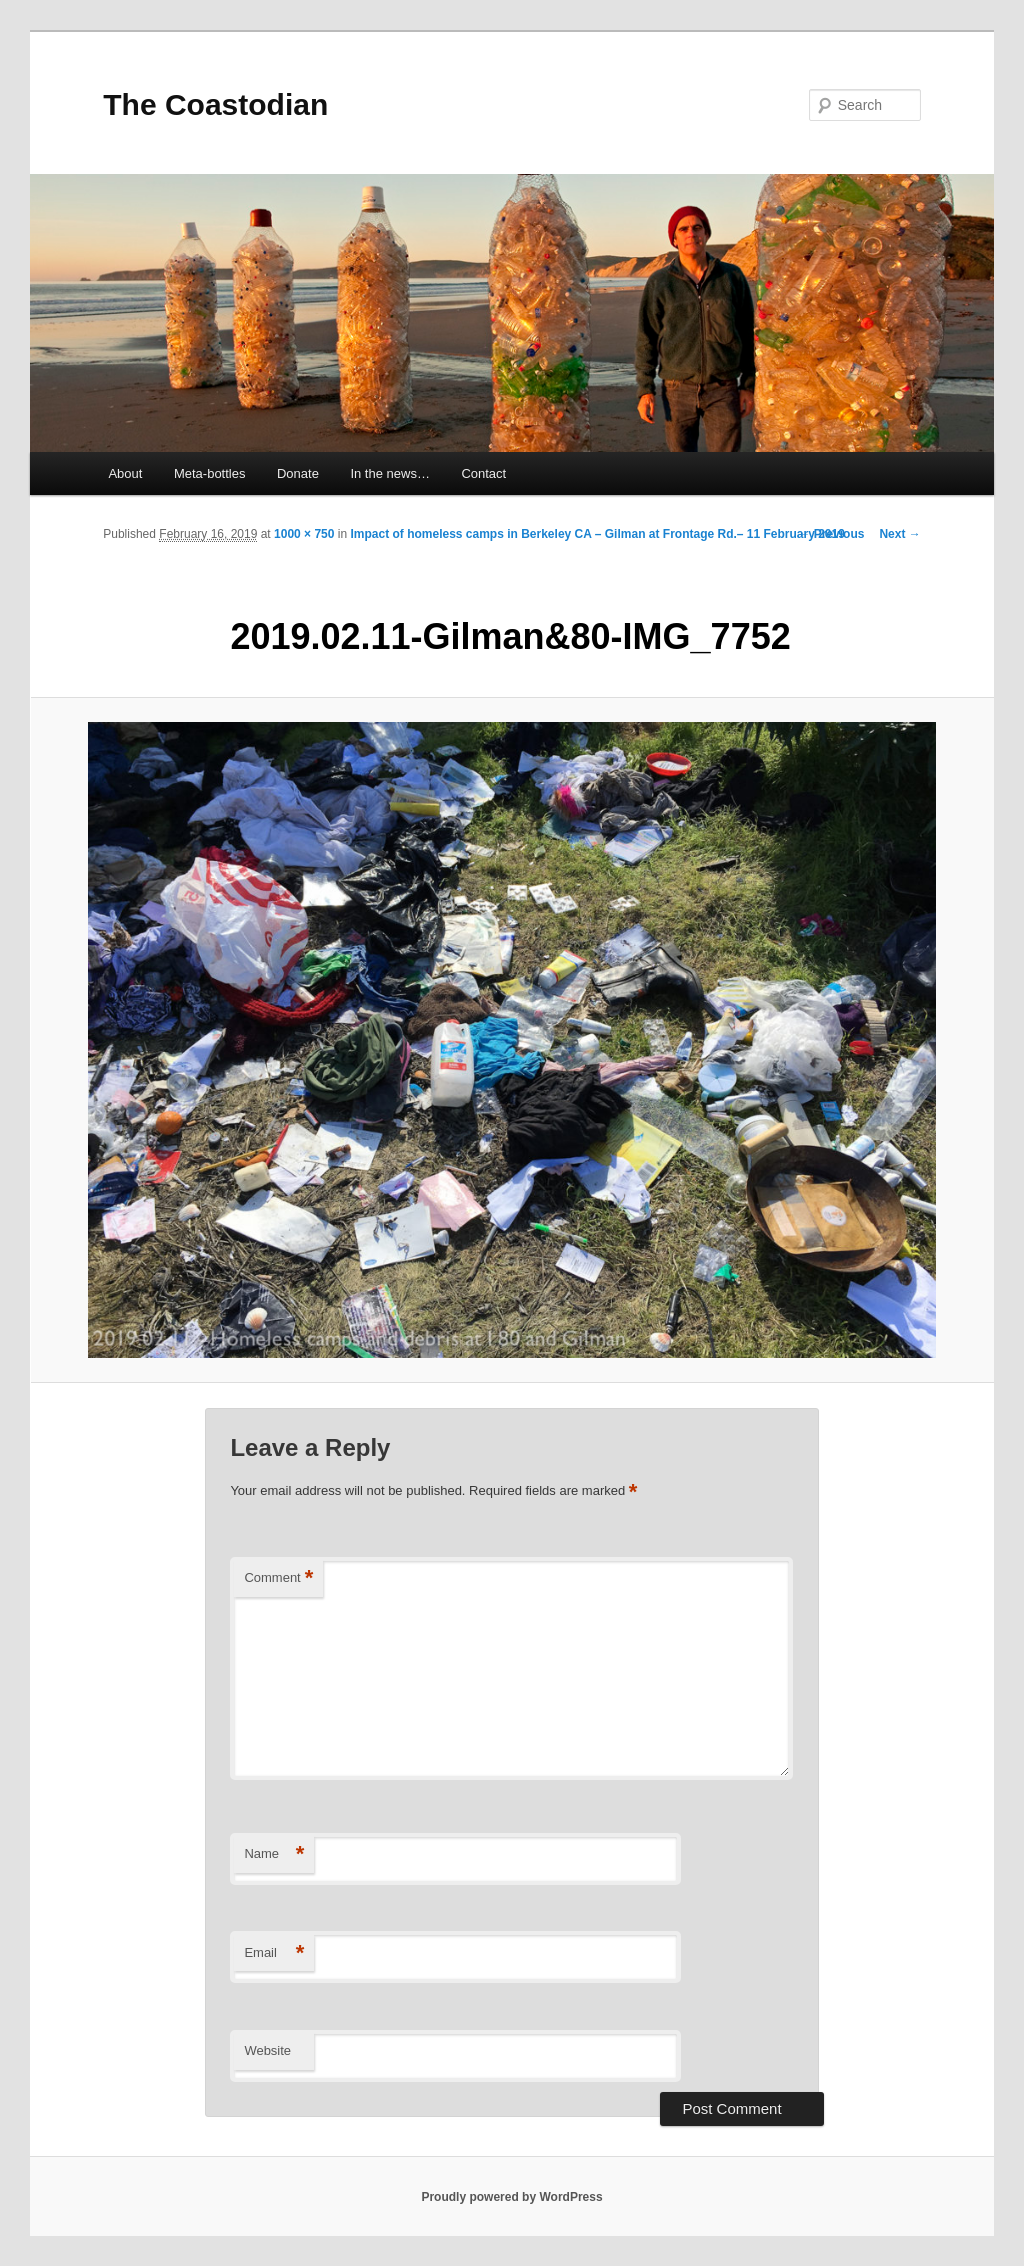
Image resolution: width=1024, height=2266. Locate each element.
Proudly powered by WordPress (511, 2197)
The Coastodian (215, 104)
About (125, 473)
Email (274, 1953)
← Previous (831, 534)
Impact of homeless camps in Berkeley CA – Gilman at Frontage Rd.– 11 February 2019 (597, 534)
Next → (899, 534)
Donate (298, 473)
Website (267, 2050)
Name (274, 1854)
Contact (483, 473)
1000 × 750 (304, 534)
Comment (278, 1578)
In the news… (390, 473)
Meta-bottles (210, 473)
